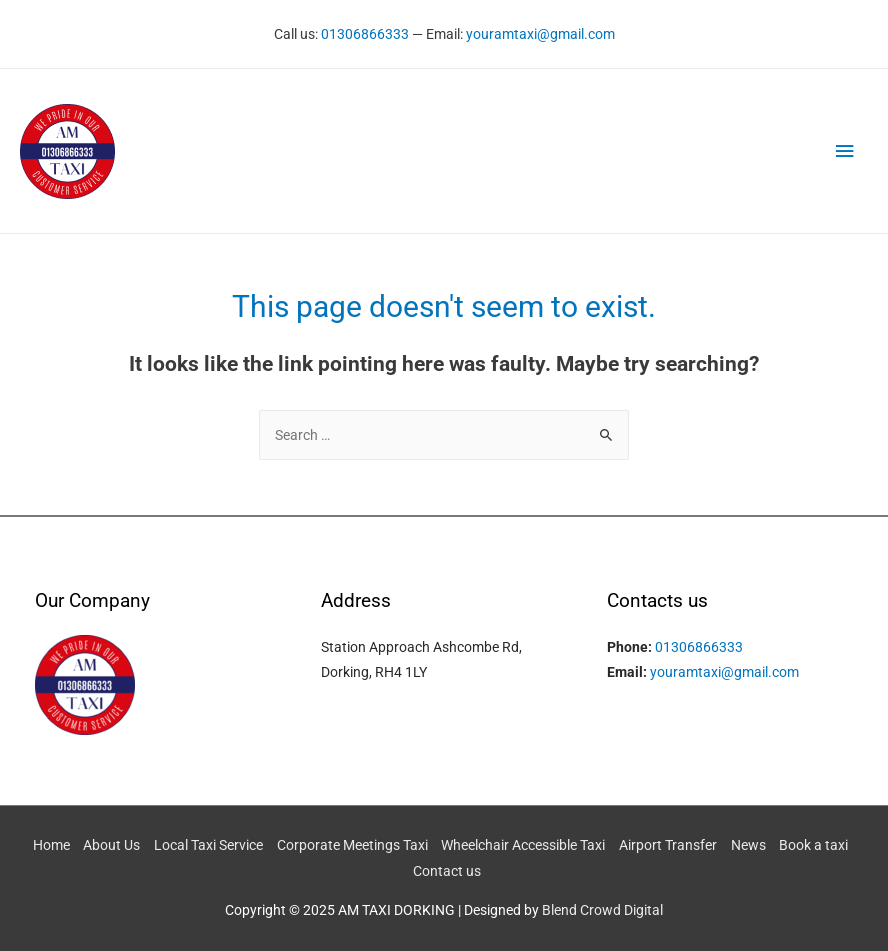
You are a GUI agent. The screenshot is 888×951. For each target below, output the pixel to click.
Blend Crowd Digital (602, 910)
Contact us (447, 871)
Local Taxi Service (208, 845)
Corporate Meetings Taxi (352, 845)
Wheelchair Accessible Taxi (523, 845)
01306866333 (365, 34)
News (748, 845)
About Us (111, 845)
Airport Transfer (668, 845)
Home (51, 845)
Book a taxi (813, 845)
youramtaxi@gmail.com (540, 34)
